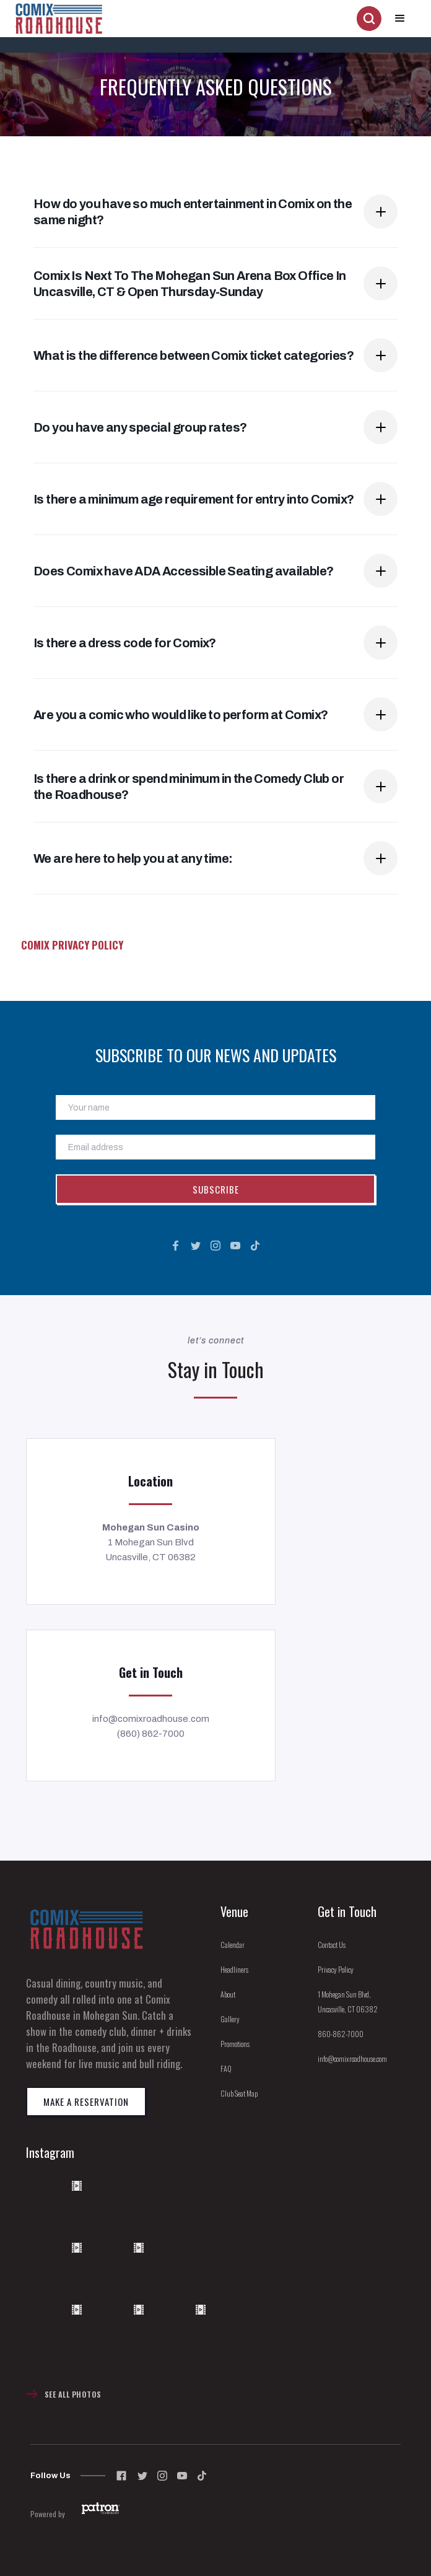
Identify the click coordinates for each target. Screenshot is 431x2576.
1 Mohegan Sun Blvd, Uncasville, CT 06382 (348, 2001)
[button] (400, 18)
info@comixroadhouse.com (150, 1719)
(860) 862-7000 (151, 1734)
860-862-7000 (341, 2033)
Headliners (234, 1969)
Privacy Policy (336, 1969)
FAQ (226, 2068)
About (227, 1994)
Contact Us (332, 1944)
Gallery (230, 2019)
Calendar (232, 1944)
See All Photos (73, 2394)
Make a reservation (86, 2101)
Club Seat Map (239, 2093)
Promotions (235, 2043)
